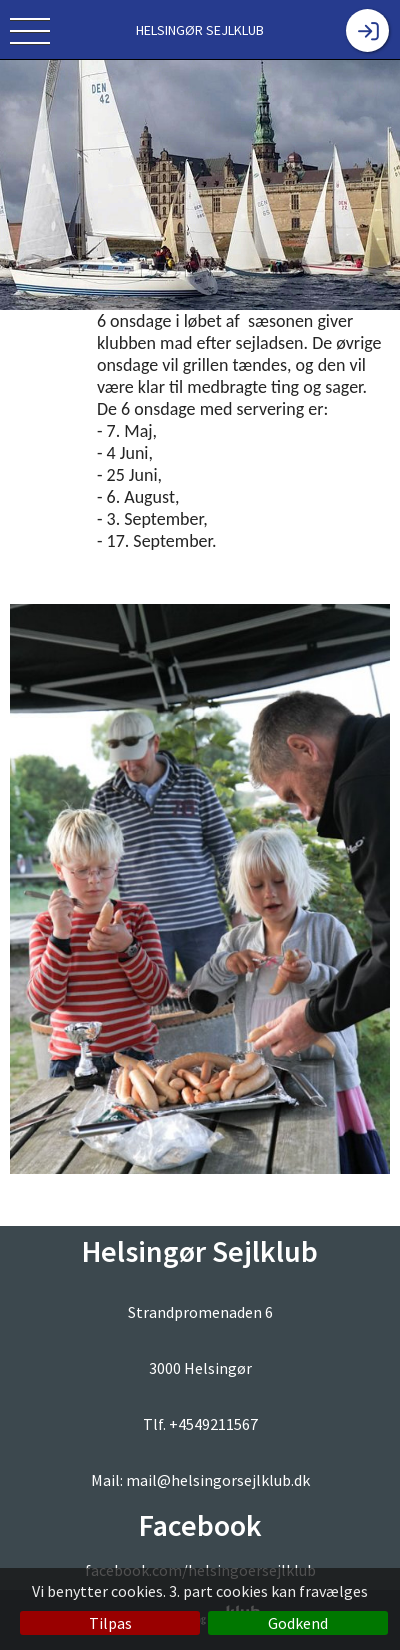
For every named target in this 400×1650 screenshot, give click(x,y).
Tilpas (110, 1623)
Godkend (298, 1623)
